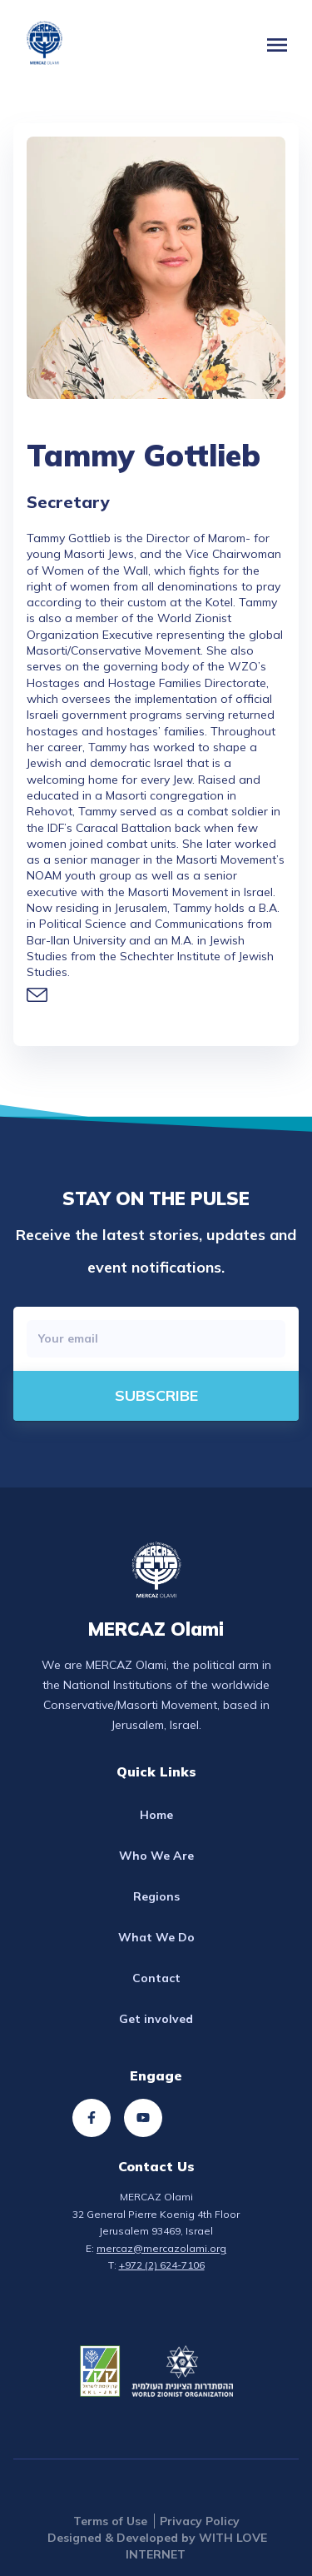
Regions (156, 1896)
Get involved (156, 2018)
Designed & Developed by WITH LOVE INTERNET (157, 2546)
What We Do (156, 1937)
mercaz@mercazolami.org (161, 2248)
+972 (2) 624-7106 (162, 2265)
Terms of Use (110, 2521)
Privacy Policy (200, 2521)
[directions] (156, 1396)
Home (156, 1814)
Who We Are (156, 1855)
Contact (156, 1978)
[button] (277, 45)
